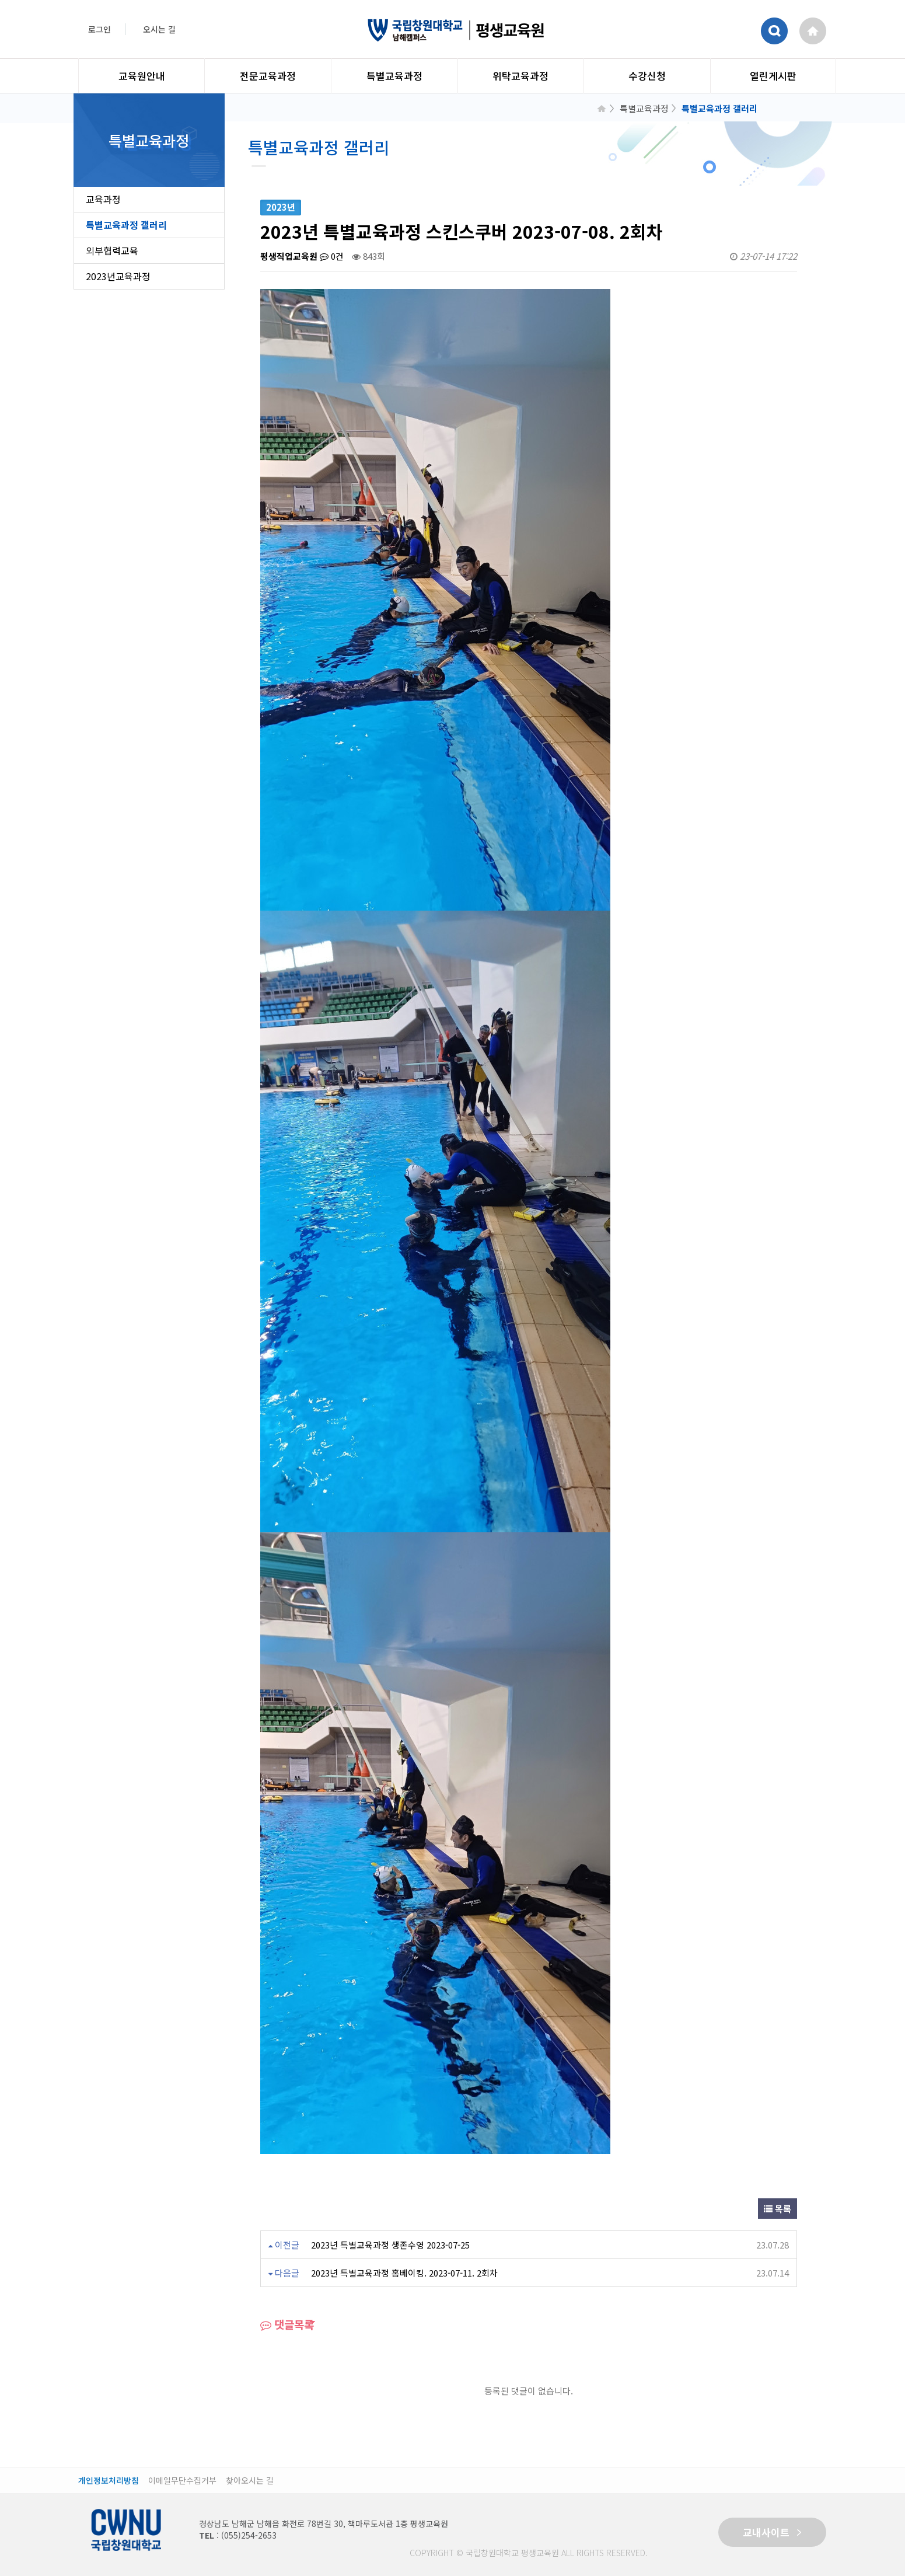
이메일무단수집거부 (182, 2480)
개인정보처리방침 (108, 2480)
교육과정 (103, 199)
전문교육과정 (268, 75)
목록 (777, 2208)
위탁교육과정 (520, 75)
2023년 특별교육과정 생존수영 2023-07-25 (390, 2245)
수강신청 (647, 75)
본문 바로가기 (0, 0)
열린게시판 (773, 75)
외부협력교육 (112, 250)
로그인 (99, 29)
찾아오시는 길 (250, 2480)
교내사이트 (772, 2532)
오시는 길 (159, 29)
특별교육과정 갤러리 (126, 225)
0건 (332, 256)
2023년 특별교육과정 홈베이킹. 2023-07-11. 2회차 (404, 2273)
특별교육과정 (394, 75)
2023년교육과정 (118, 276)
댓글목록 (287, 2324)
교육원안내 (141, 75)
